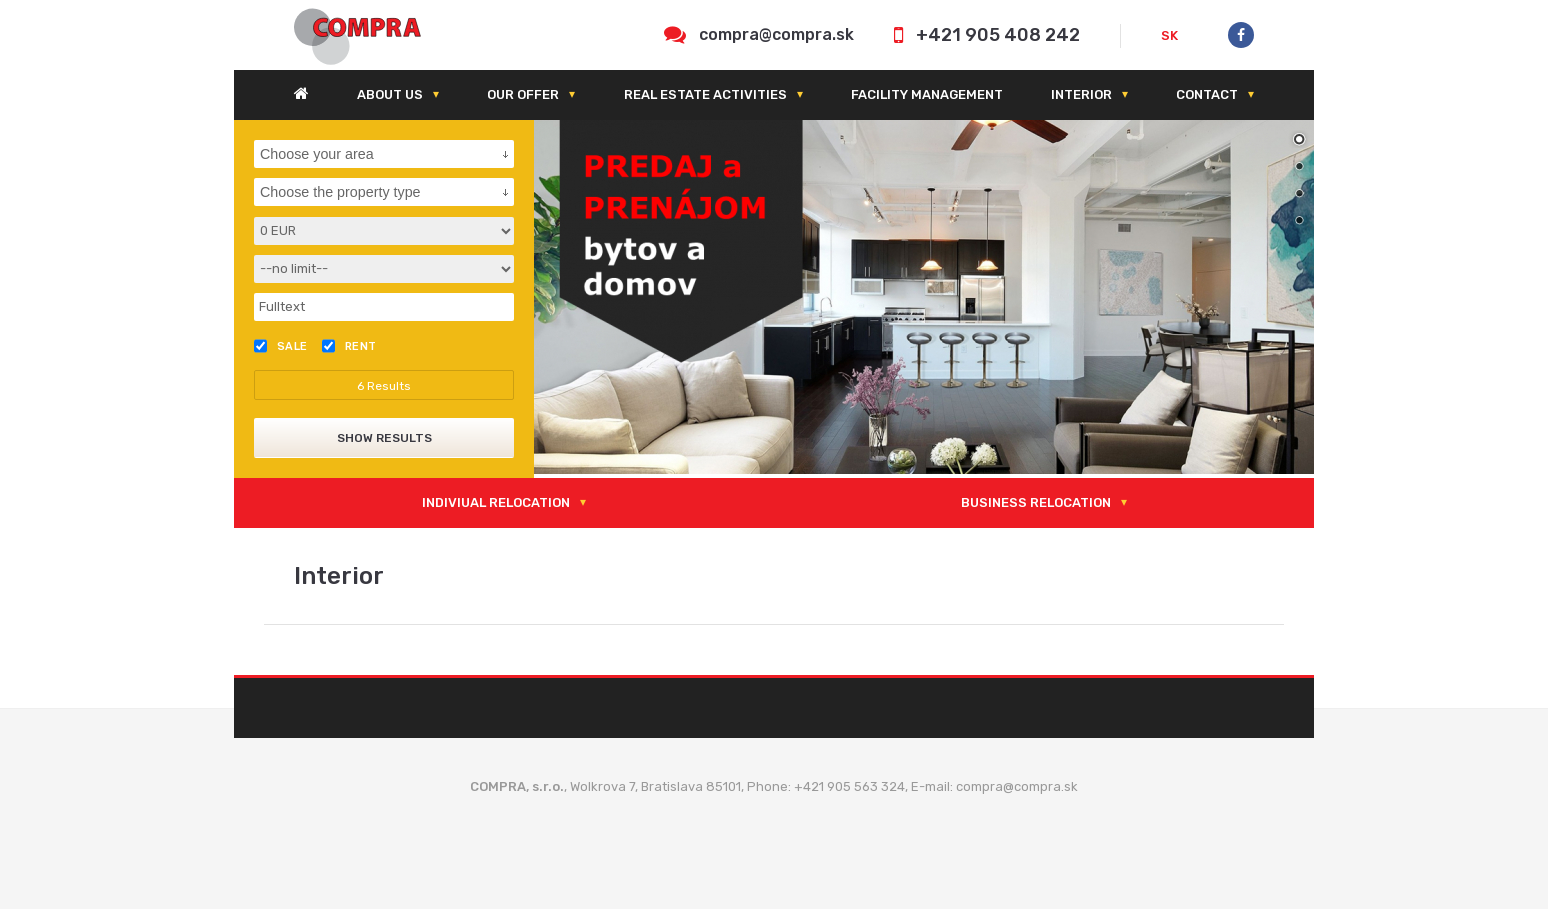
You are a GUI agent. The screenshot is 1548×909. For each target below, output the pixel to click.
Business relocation (1036, 502)
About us (390, 94)
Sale (281, 346)
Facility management (927, 94)
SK (1169, 35)
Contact (1207, 94)
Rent (349, 346)
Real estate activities (705, 94)
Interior (1081, 94)
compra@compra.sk (776, 34)
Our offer (523, 94)
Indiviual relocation (496, 502)
